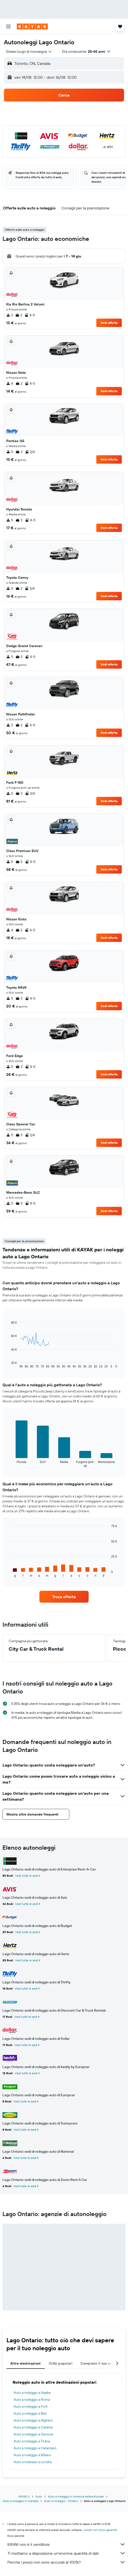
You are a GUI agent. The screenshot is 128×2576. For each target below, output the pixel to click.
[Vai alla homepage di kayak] (32, 26)
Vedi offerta (109, 323)
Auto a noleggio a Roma (32, 2399)
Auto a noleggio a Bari (30, 2413)
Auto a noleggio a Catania (33, 2427)
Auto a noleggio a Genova (33, 2434)
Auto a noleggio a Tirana (32, 2441)
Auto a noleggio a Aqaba (32, 2392)
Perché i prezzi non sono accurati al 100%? (66, 2562)
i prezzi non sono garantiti (100, 2530)
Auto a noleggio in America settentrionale (76, 2496)
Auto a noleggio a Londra (32, 2462)
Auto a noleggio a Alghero (33, 2420)
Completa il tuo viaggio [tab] (100, 2363)
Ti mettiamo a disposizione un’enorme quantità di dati (66, 2553)
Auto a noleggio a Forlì (31, 2406)
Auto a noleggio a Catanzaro (35, 2448)
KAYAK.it (24, 2496)
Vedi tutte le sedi (26, 1875)
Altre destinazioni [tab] (25, 2363)
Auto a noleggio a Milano (32, 2455)
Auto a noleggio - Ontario (61, 2501)
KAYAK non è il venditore (66, 2544)
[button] (8, 26)
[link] (64, 1597)
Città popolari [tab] (61, 2363)
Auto (39, 2496)
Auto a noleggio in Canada (20, 2501)
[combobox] (29, 51)
